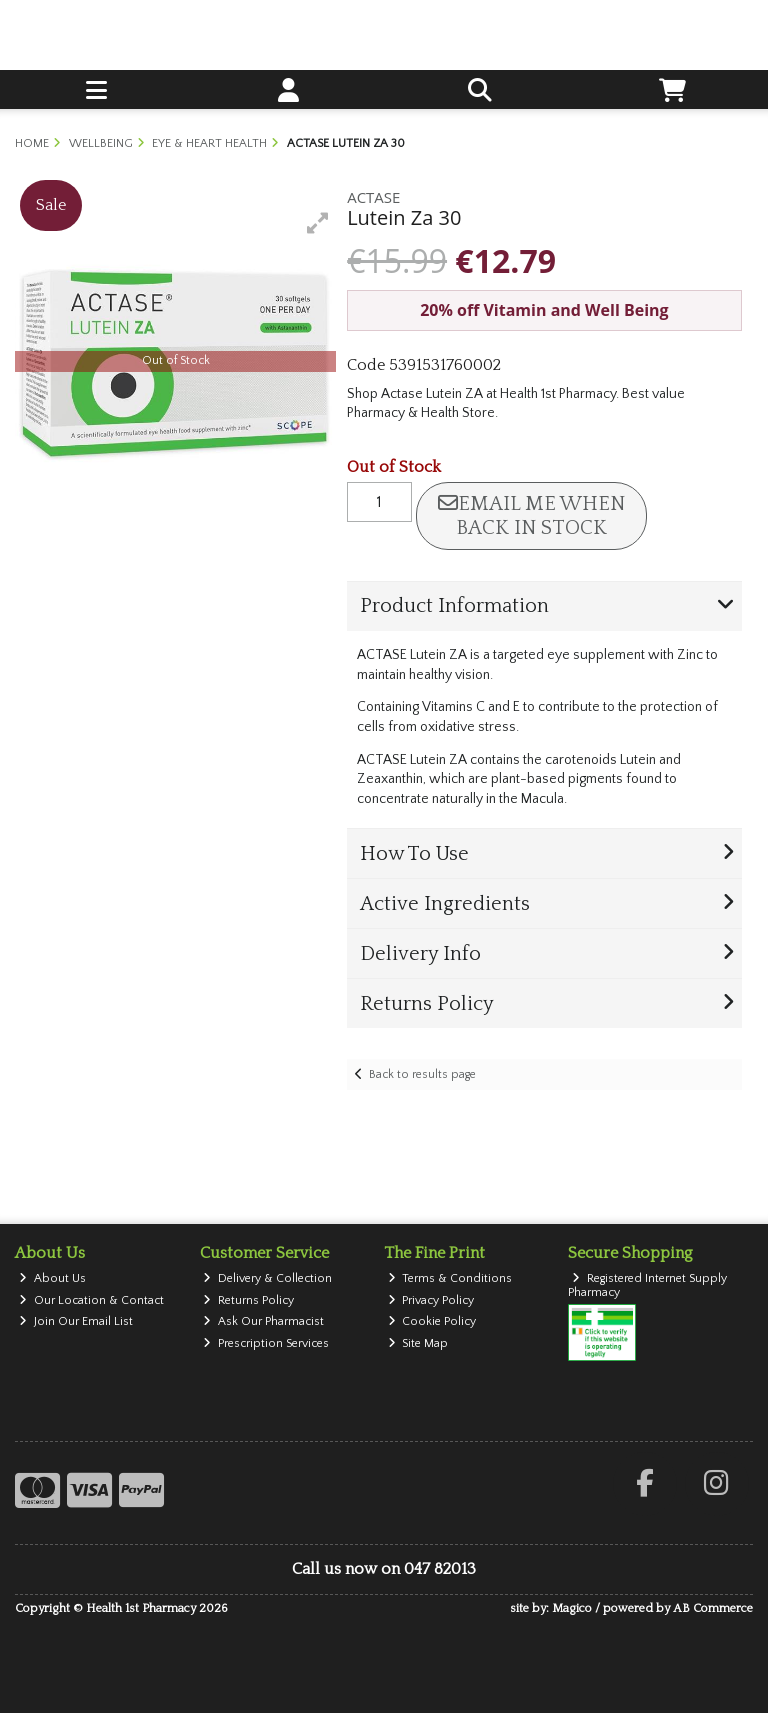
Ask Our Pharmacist (263, 1321)
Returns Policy (248, 1300)
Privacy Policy (431, 1300)
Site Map (418, 1343)
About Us (52, 1278)
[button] (318, 223)
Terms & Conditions (450, 1278)
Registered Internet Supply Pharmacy (647, 1285)
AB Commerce (713, 1608)
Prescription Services (266, 1343)
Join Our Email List (76, 1321)
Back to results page (422, 1074)
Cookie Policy (432, 1321)
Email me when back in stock (531, 516)
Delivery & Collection (267, 1278)
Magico (572, 1608)
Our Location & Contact (91, 1300)
